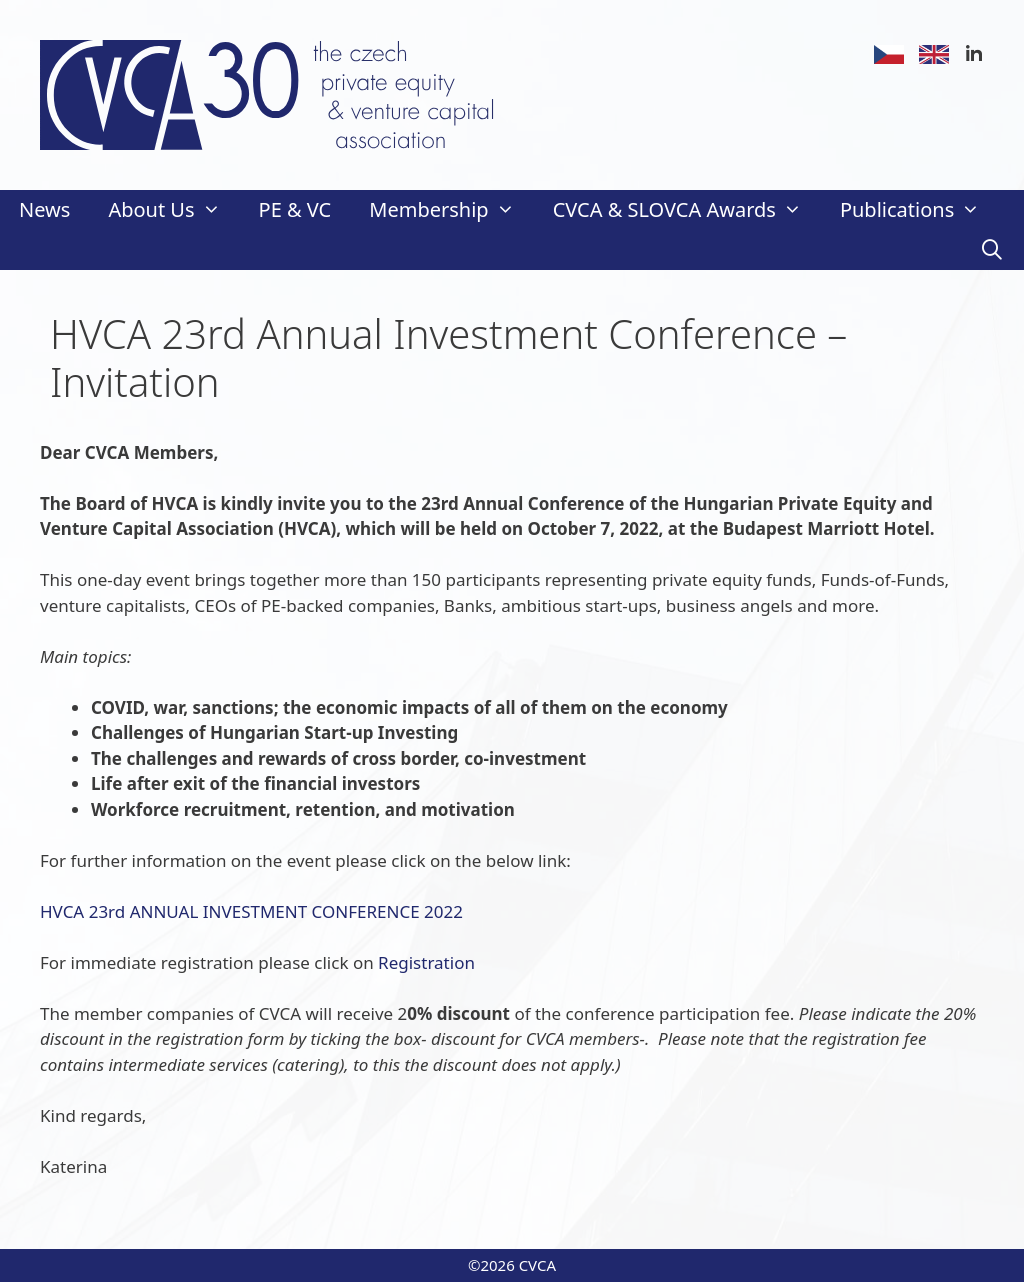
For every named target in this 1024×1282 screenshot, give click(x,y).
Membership (451, 210)
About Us (173, 210)
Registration (426, 962)
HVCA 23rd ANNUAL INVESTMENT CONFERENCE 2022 (251, 911)
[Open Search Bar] (992, 250)
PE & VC (295, 209)
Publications (919, 210)
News (44, 209)
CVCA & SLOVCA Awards (687, 210)
